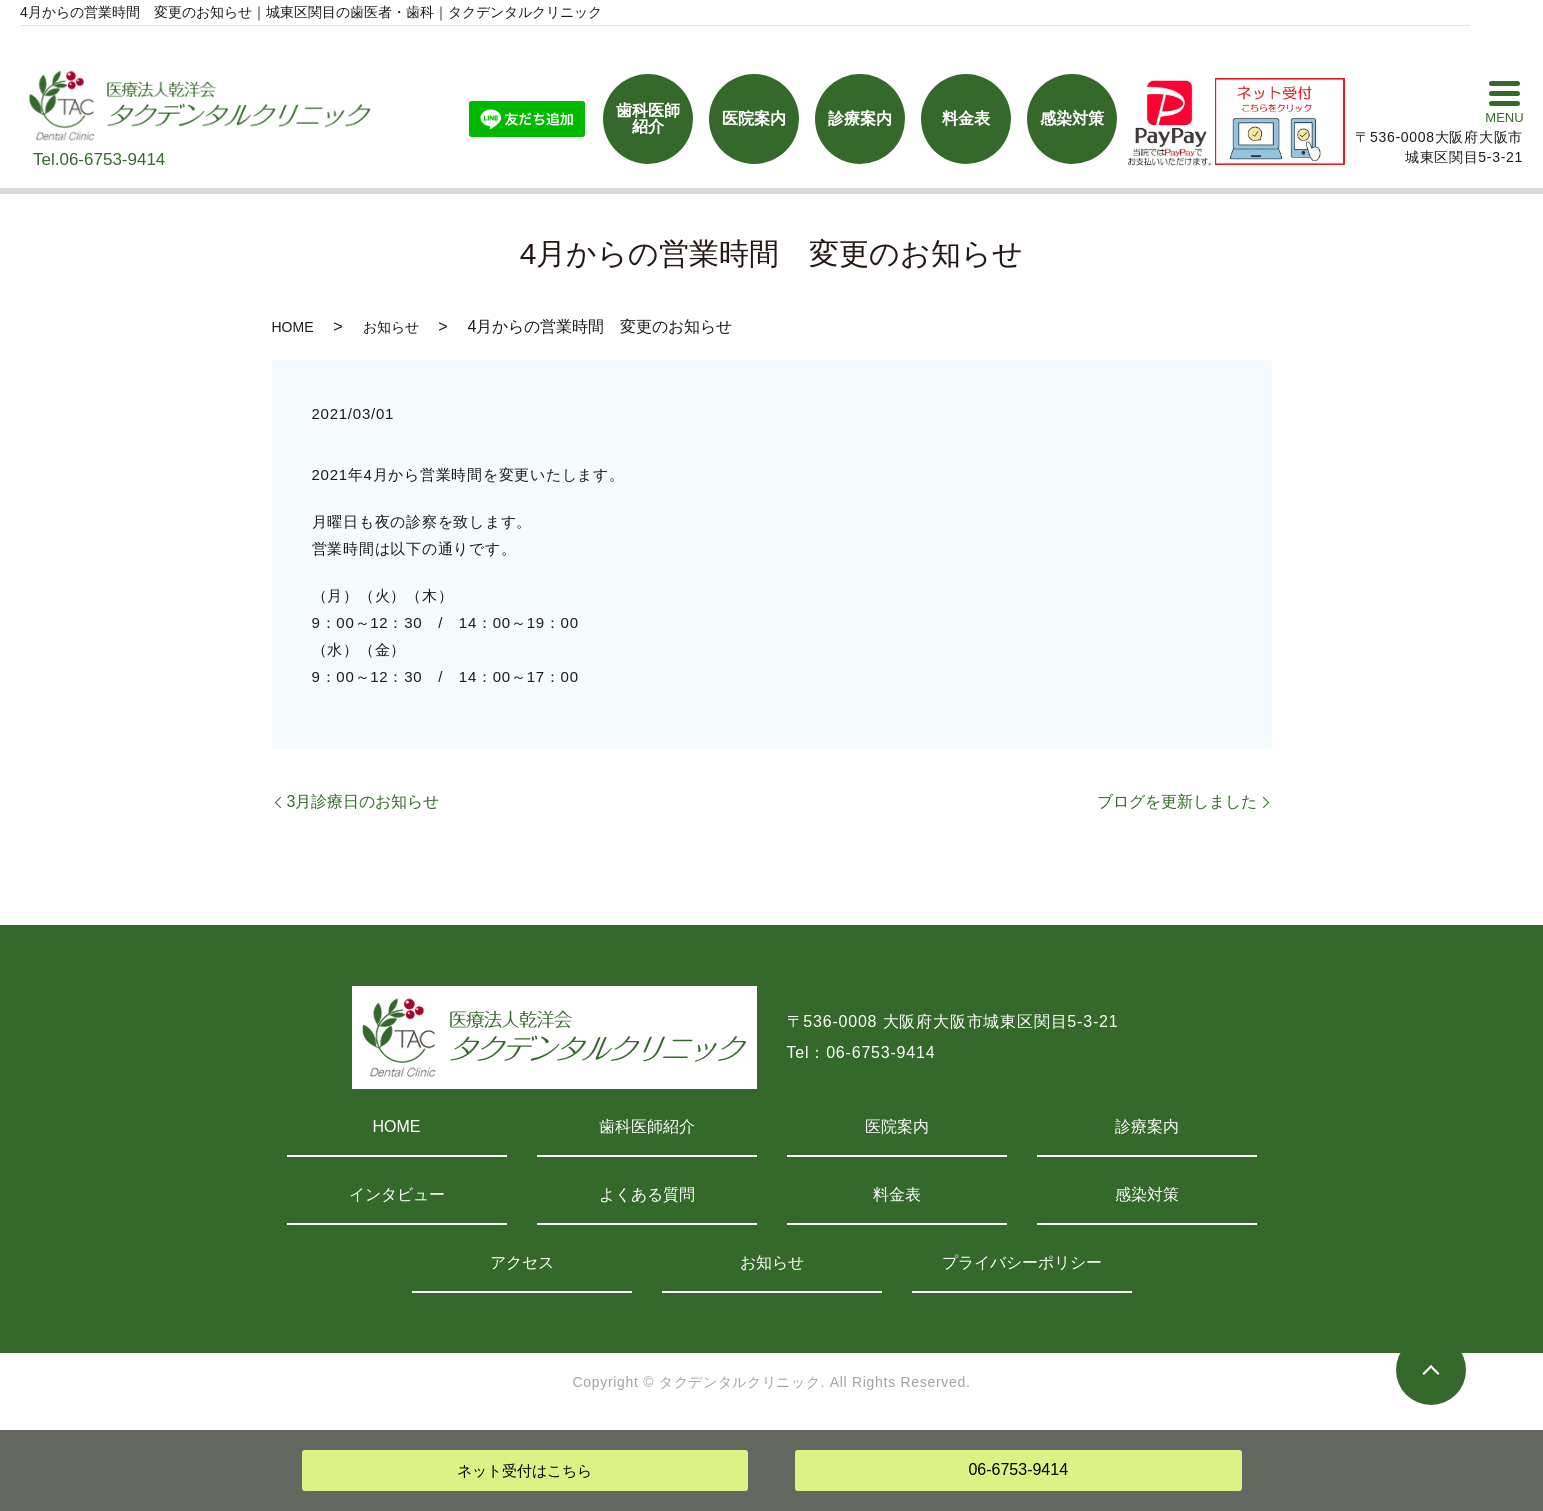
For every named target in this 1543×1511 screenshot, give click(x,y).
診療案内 (1147, 1126)
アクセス (522, 1262)
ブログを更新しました (1177, 801)
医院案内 (897, 1126)
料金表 (897, 1194)
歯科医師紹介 (647, 1126)
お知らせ (391, 327)
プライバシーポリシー (1022, 1262)
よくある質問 (647, 1194)
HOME (293, 327)
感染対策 (1147, 1194)
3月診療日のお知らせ (363, 801)
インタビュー (397, 1194)
